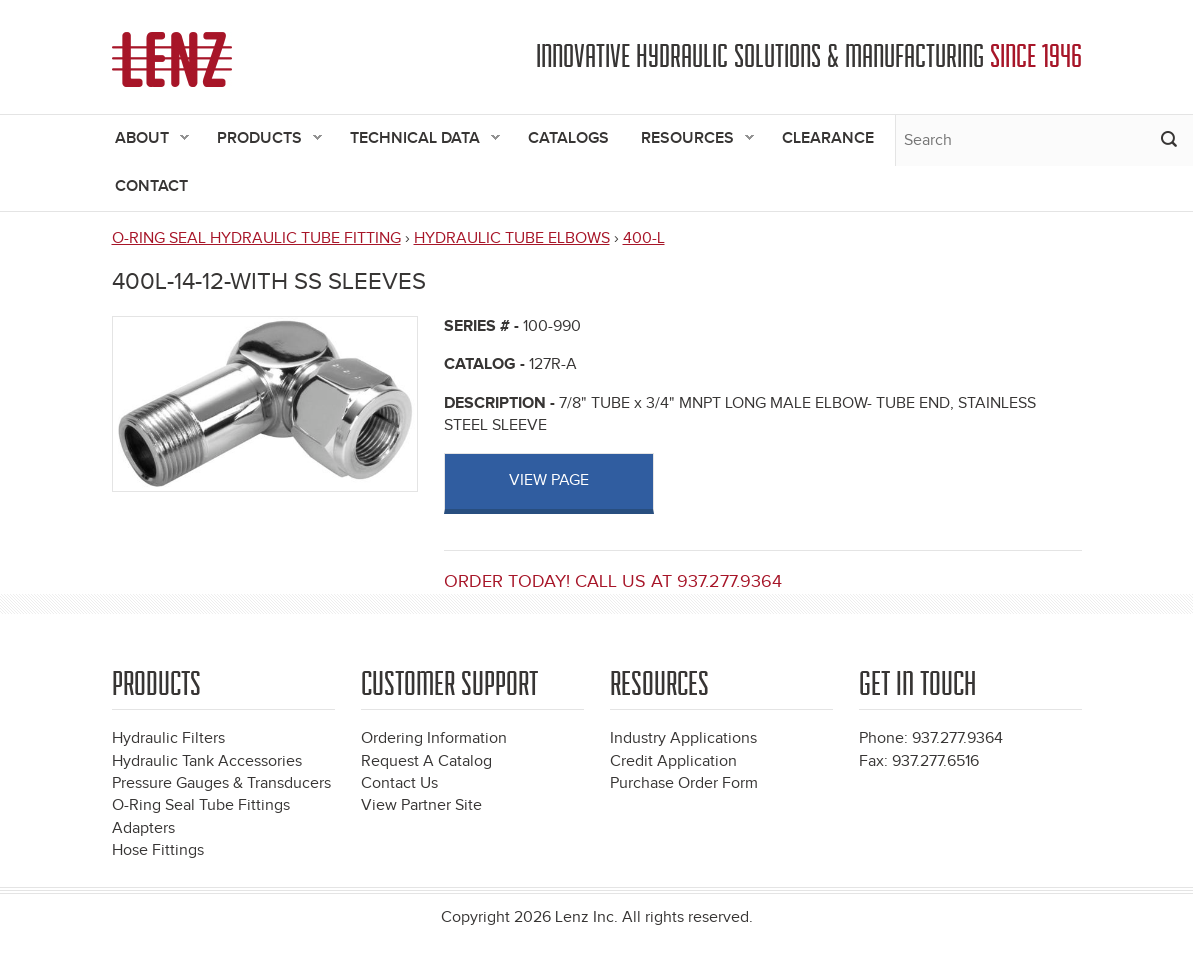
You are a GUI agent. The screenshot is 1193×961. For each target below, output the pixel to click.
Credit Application (673, 761)
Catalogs (568, 138)
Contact (151, 186)
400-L (644, 238)
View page (549, 480)
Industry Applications (683, 738)
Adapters (143, 828)
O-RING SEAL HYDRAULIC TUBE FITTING (256, 238)
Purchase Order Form (684, 783)
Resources (689, 139)
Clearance (828, 138)
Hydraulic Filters (168, 738)
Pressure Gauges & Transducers (221, 783)
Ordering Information (434, 738)
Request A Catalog (426, 761)
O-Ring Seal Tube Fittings (201, 805)
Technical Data (417, 139)
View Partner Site (421, 805)
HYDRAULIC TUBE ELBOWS (512, 238)
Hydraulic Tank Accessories (207, 761)
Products (261, 139)
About (144, 139)
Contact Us (399, 783)
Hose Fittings (158, 850)
